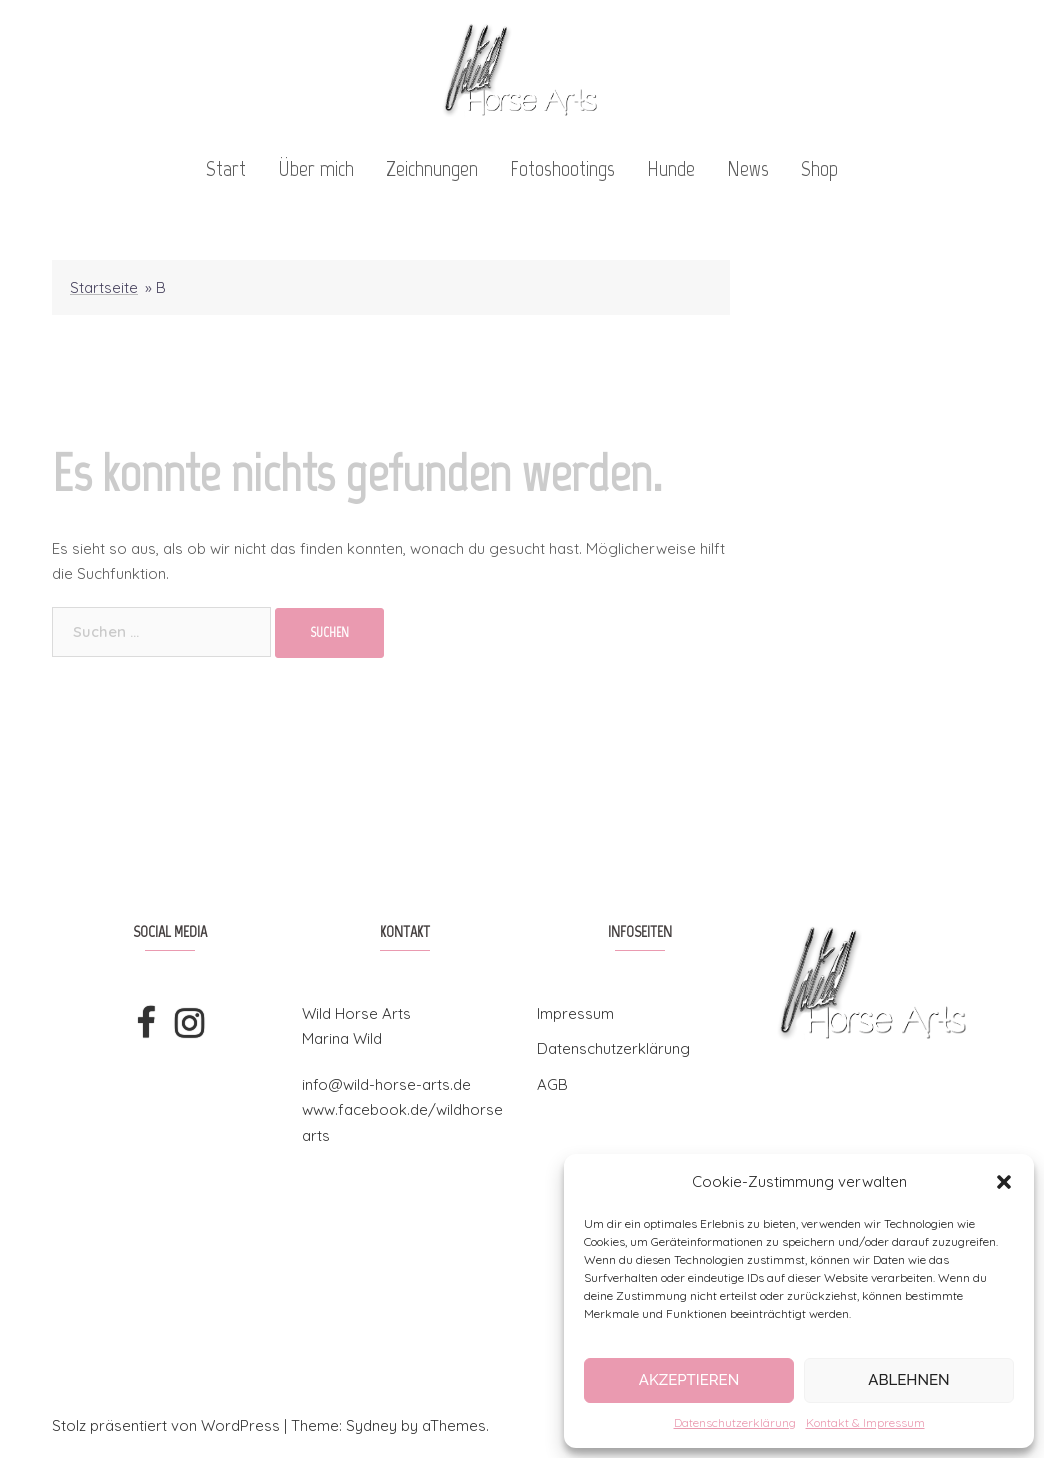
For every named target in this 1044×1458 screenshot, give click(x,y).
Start (226, 168)
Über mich (316, 168)
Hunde (671, 168)
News (748, 168)
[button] (1004, 1182)
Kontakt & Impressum (865, 1422)
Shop (819, 168)
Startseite (104, 287)
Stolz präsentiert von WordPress (166, 1425)
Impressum (575, 1013)
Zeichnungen (432, 168)
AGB (552, 1084)
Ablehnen (908, 1380)
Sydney (371, 1425)
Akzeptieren (689, 1380)
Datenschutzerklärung (735, 1422)
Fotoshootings (562, 168)
